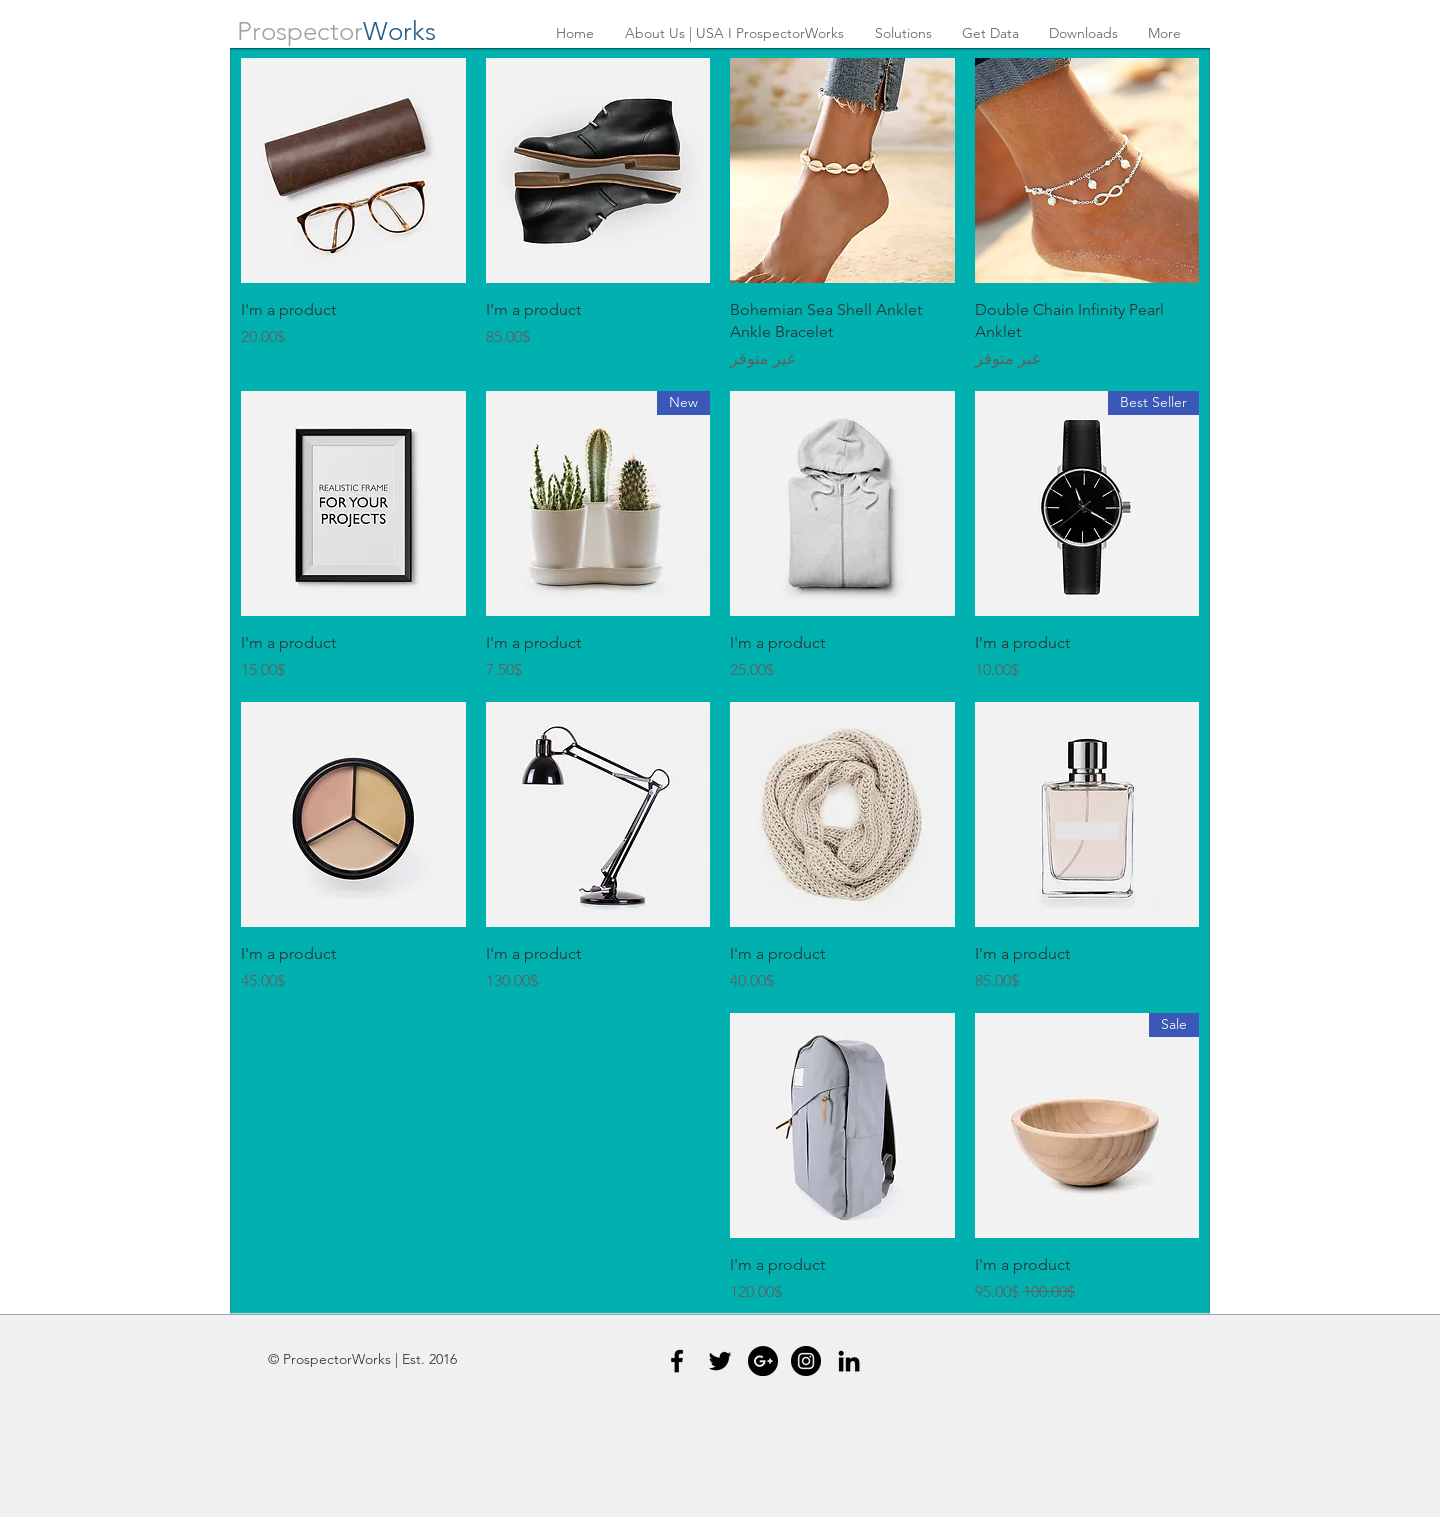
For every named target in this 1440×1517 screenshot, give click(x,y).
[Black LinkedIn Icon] (849, 1361)
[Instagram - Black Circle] (806, 1361)
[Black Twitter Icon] (720, 1361)
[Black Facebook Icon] (677, 1361)
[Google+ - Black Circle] (763, 1361)
